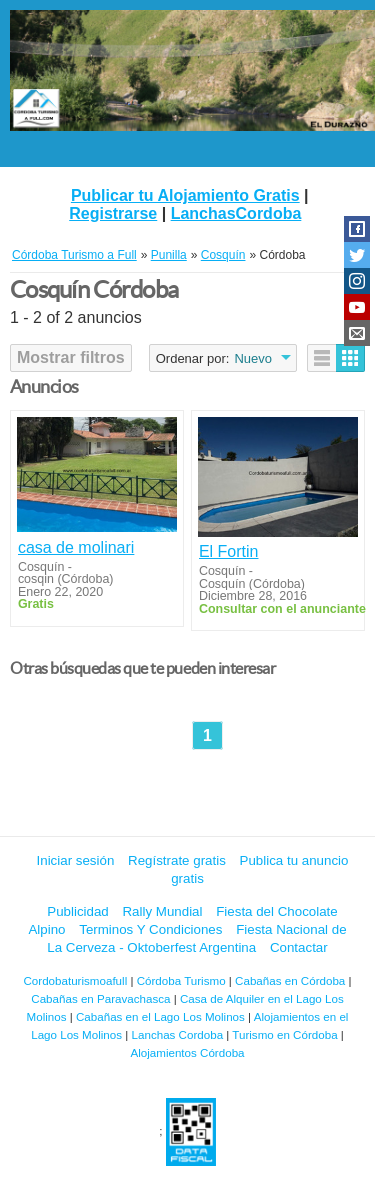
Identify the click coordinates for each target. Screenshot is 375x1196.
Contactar (299, 947)
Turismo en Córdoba (284, 1034)
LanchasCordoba (236, 213)
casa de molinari (76, 547)
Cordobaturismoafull (75, 980)
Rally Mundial (162, 911)
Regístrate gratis (177, 860)
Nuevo (253, 358)
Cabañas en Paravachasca (100, 998)
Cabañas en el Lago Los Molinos (160, 1016)
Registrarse (113, 213)
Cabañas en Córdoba (290, 980)
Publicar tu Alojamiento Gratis (185, 195)
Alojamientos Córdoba (187, 1052)
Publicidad (78, 911)
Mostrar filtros (71, 357)
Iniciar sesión (76, 860)
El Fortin (229, 551)
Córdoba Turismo (181, 980)
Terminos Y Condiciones (150, 929)
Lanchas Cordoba (178, 1034)
